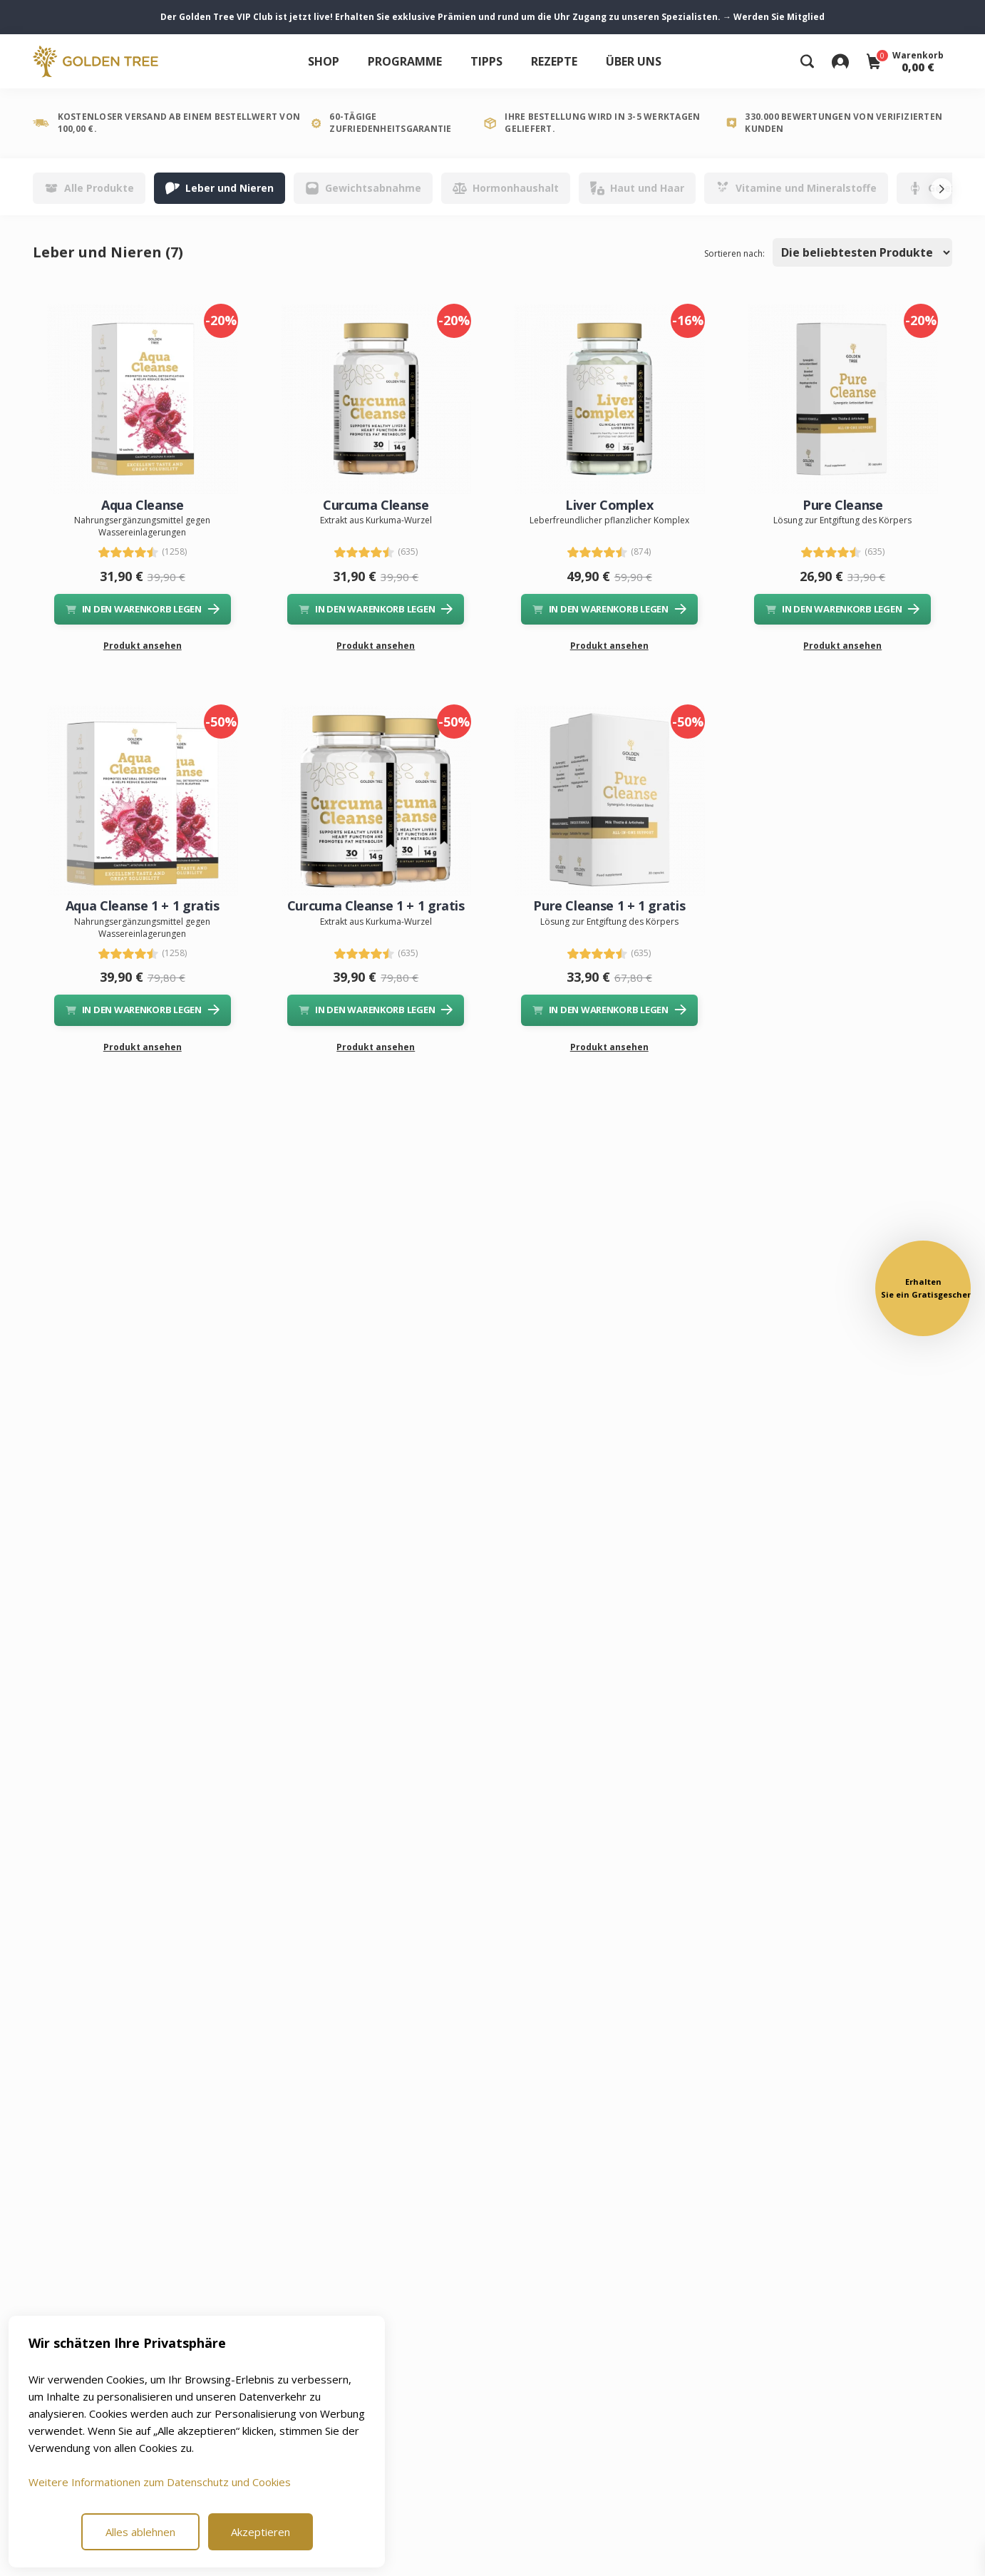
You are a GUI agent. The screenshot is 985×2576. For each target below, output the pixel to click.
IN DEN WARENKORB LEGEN (143, 608)
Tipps (486, 61)
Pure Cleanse (843, 504)
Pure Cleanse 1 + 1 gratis (609, 905)
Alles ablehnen (140, 2532)
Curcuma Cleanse (376, 504)
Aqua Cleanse (142, 504)
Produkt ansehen (142, 646)
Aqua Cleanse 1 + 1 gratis (143, 905)
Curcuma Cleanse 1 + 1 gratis (376, 905)
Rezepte (554, 61)
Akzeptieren (260, 2532)
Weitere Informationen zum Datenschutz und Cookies (160, 2482)
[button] (923, 1288)
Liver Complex (609, 504)
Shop (323, 61)
